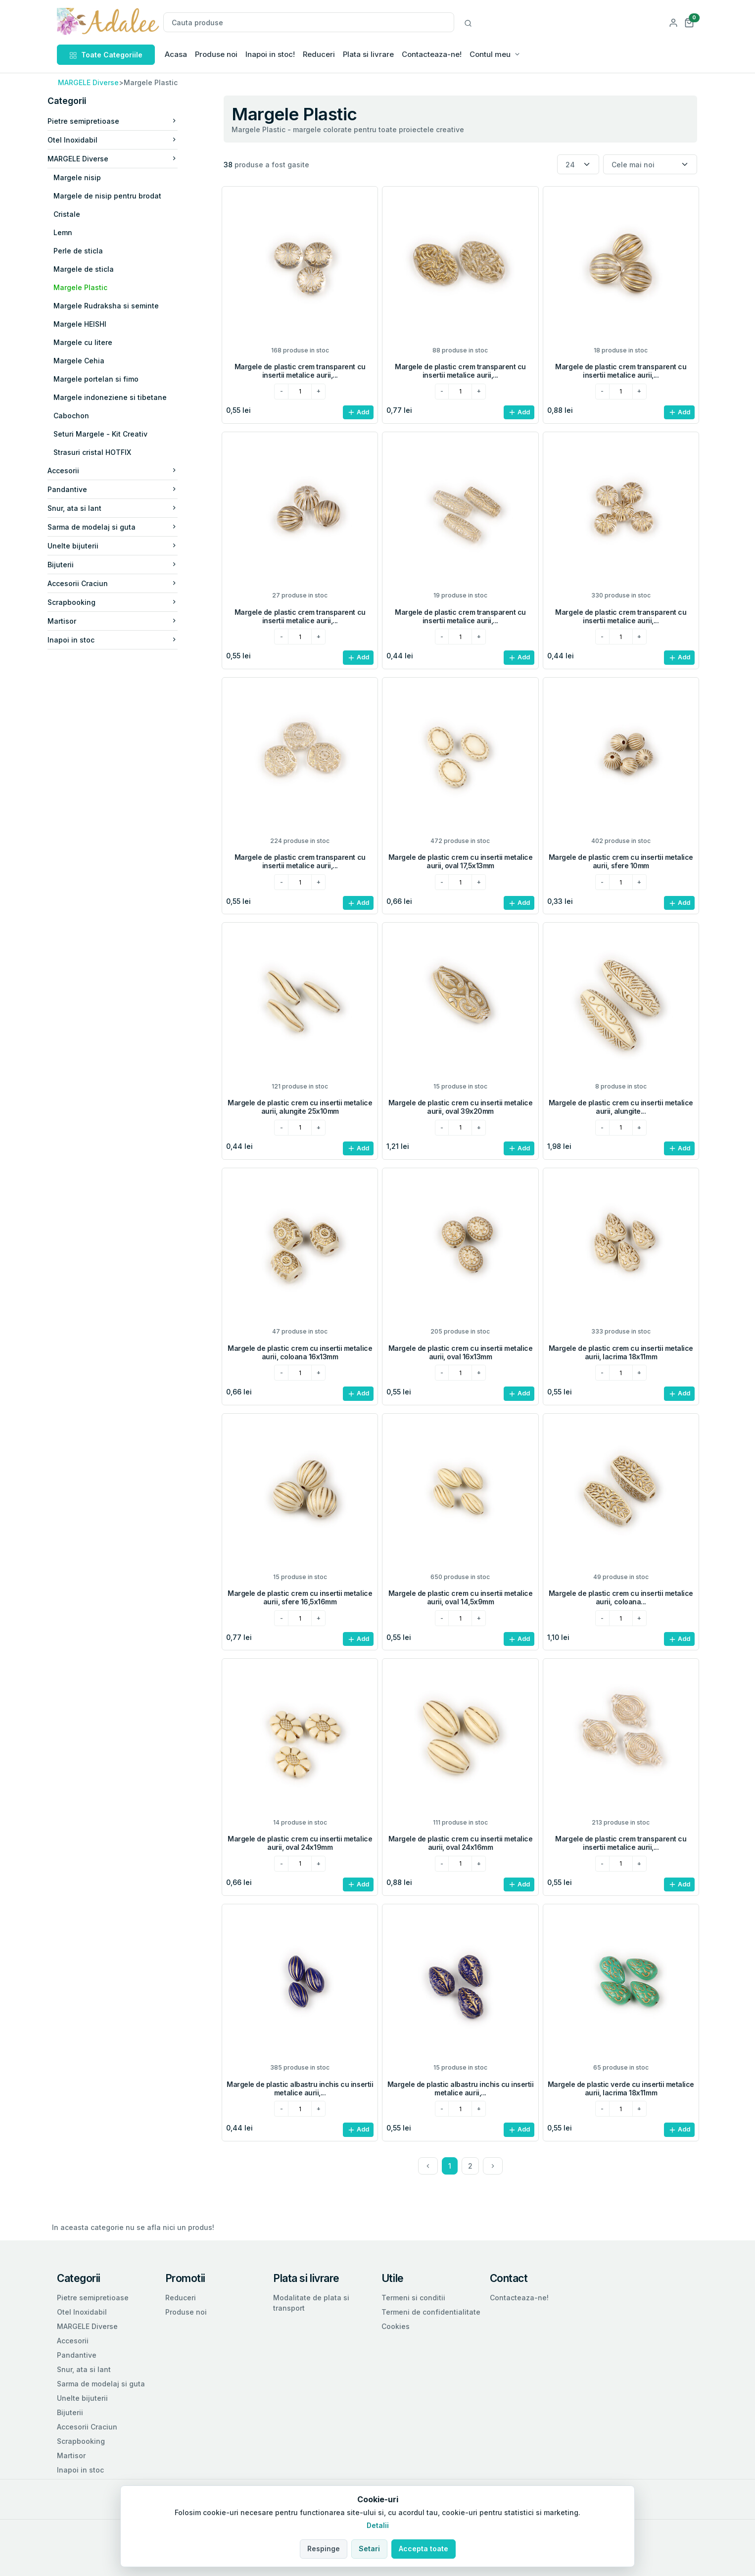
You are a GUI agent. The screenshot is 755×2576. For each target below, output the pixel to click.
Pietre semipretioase (127, 121)
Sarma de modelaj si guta (127, 527)
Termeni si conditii (413, 2297)
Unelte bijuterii (127, 546)
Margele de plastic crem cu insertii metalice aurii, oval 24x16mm (460, 1842)
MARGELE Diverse (88, 82)
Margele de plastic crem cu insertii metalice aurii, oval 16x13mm (460, 1352)
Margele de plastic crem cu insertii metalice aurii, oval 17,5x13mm (460, 861)
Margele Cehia (93, 360)
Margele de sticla (98, 269)
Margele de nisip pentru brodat (122, 196)
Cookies (395, 2326)
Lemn (77, 232)
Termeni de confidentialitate (430, 2312)
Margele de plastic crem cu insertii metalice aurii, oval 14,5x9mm (460, 1597)
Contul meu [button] (490, 54)
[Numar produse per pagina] (578, 164)
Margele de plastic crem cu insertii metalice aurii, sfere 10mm (621, 861)
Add (358, 412)
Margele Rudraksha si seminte (120, 305)
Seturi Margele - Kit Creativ (115, 434)
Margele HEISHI (94, 324)
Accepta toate (423, 2548)
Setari (369, 2548)
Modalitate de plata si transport (311, 2302)
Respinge (323, 2548)
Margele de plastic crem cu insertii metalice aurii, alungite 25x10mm (300, 1106)
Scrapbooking (127, 602)
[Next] (493, 2166)
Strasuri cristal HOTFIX (106, 452)
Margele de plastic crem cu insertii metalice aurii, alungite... (621, 1106)
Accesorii (127, 470)
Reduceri (319, 54)
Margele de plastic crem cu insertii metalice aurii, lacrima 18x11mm (621, 1352)
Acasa (176, 54)
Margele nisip (91, 177)
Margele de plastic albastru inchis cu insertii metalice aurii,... (300, 2088)
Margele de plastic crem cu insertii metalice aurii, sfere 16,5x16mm (300, 1597)
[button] (689, 22)
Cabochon (85, 415)
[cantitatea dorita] (300, 391)
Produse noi (216, 54)
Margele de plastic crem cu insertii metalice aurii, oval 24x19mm (300, 1842)
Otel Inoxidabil (127, 140)
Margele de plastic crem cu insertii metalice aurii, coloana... (621, 1597)
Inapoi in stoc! (270, 54)
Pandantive (127, 489)
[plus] (318, 391)
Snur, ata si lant (127, 508)
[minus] (281, 391)
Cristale (81, 214)
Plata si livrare (368, 54)
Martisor (127, 621)
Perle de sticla (92, 251)
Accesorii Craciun (127, 583)
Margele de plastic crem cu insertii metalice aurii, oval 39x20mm (460, 1106)
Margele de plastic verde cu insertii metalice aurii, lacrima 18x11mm (621, 2088)
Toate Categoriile (105, 54)
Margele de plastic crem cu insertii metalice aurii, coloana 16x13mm (300, 1352)
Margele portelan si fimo (110, 379)
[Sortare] (650, 164)
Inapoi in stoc (127, 640)
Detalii (378, 2525)
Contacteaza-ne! (432, 54)
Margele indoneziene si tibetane (124, 397)
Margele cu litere (97, 342)
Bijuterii (127, 564)
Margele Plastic (95, 287)
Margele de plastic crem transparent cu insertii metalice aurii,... (300, 370)
